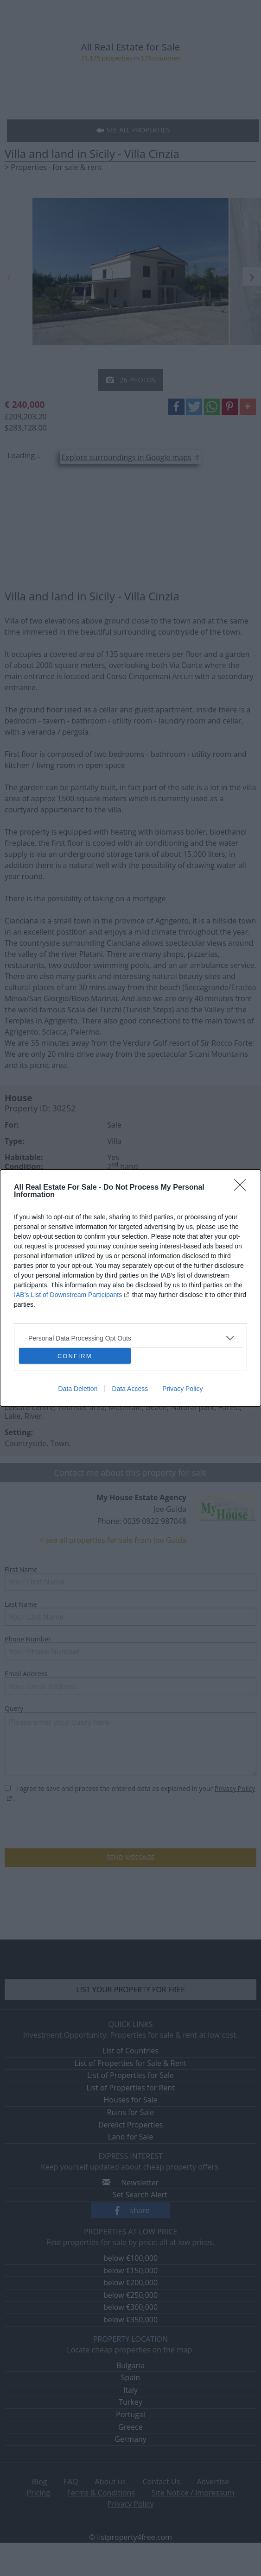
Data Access (130, 1388)
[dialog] (130, 1288)
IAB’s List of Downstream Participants (68, 1294)
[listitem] (130, 1338)
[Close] (243, 1188)
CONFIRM (74, 1356)
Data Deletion (78, 1388)
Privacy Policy (182, 1388)
